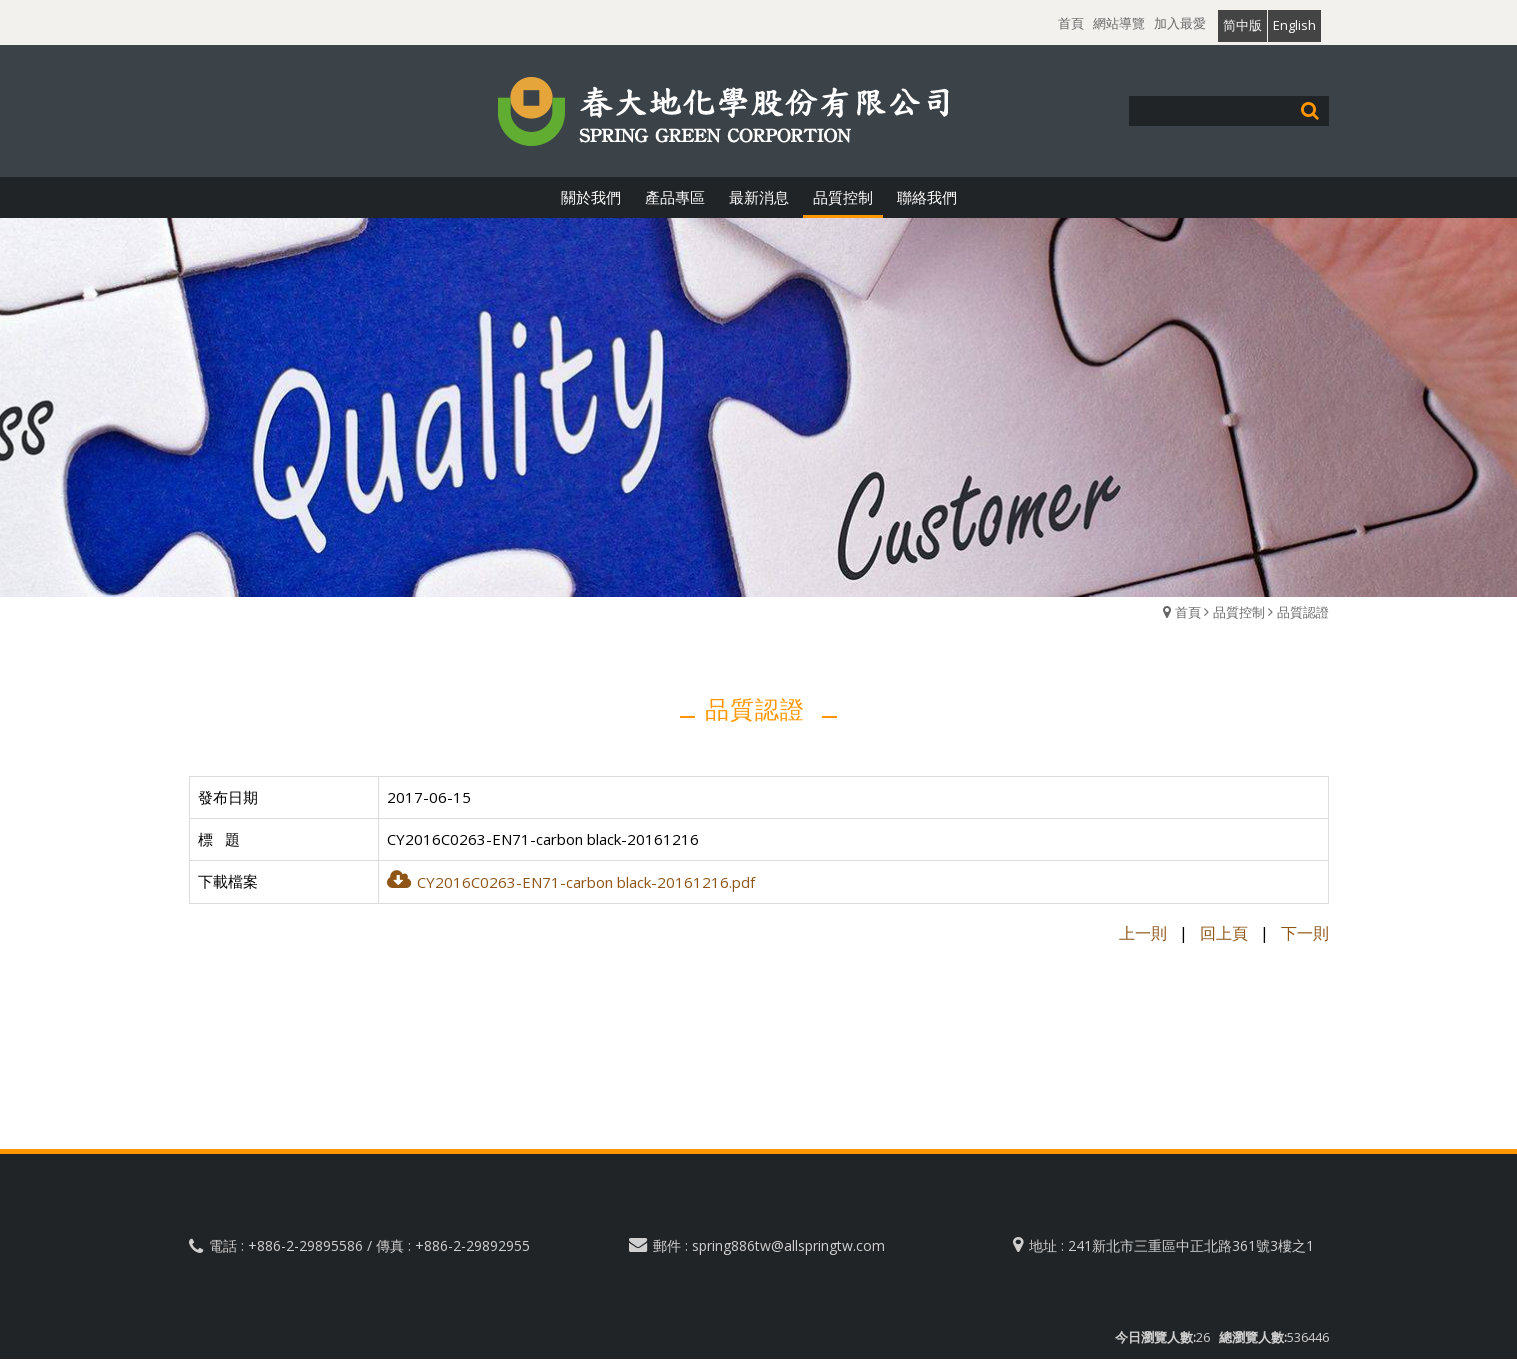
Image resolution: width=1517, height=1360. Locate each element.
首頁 (1188, 612)
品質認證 (1303, 612)
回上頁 (1224, 933)
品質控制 (1239, 612)
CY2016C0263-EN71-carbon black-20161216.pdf (571, 882)
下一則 (1305, 933)
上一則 (1143, 933)
